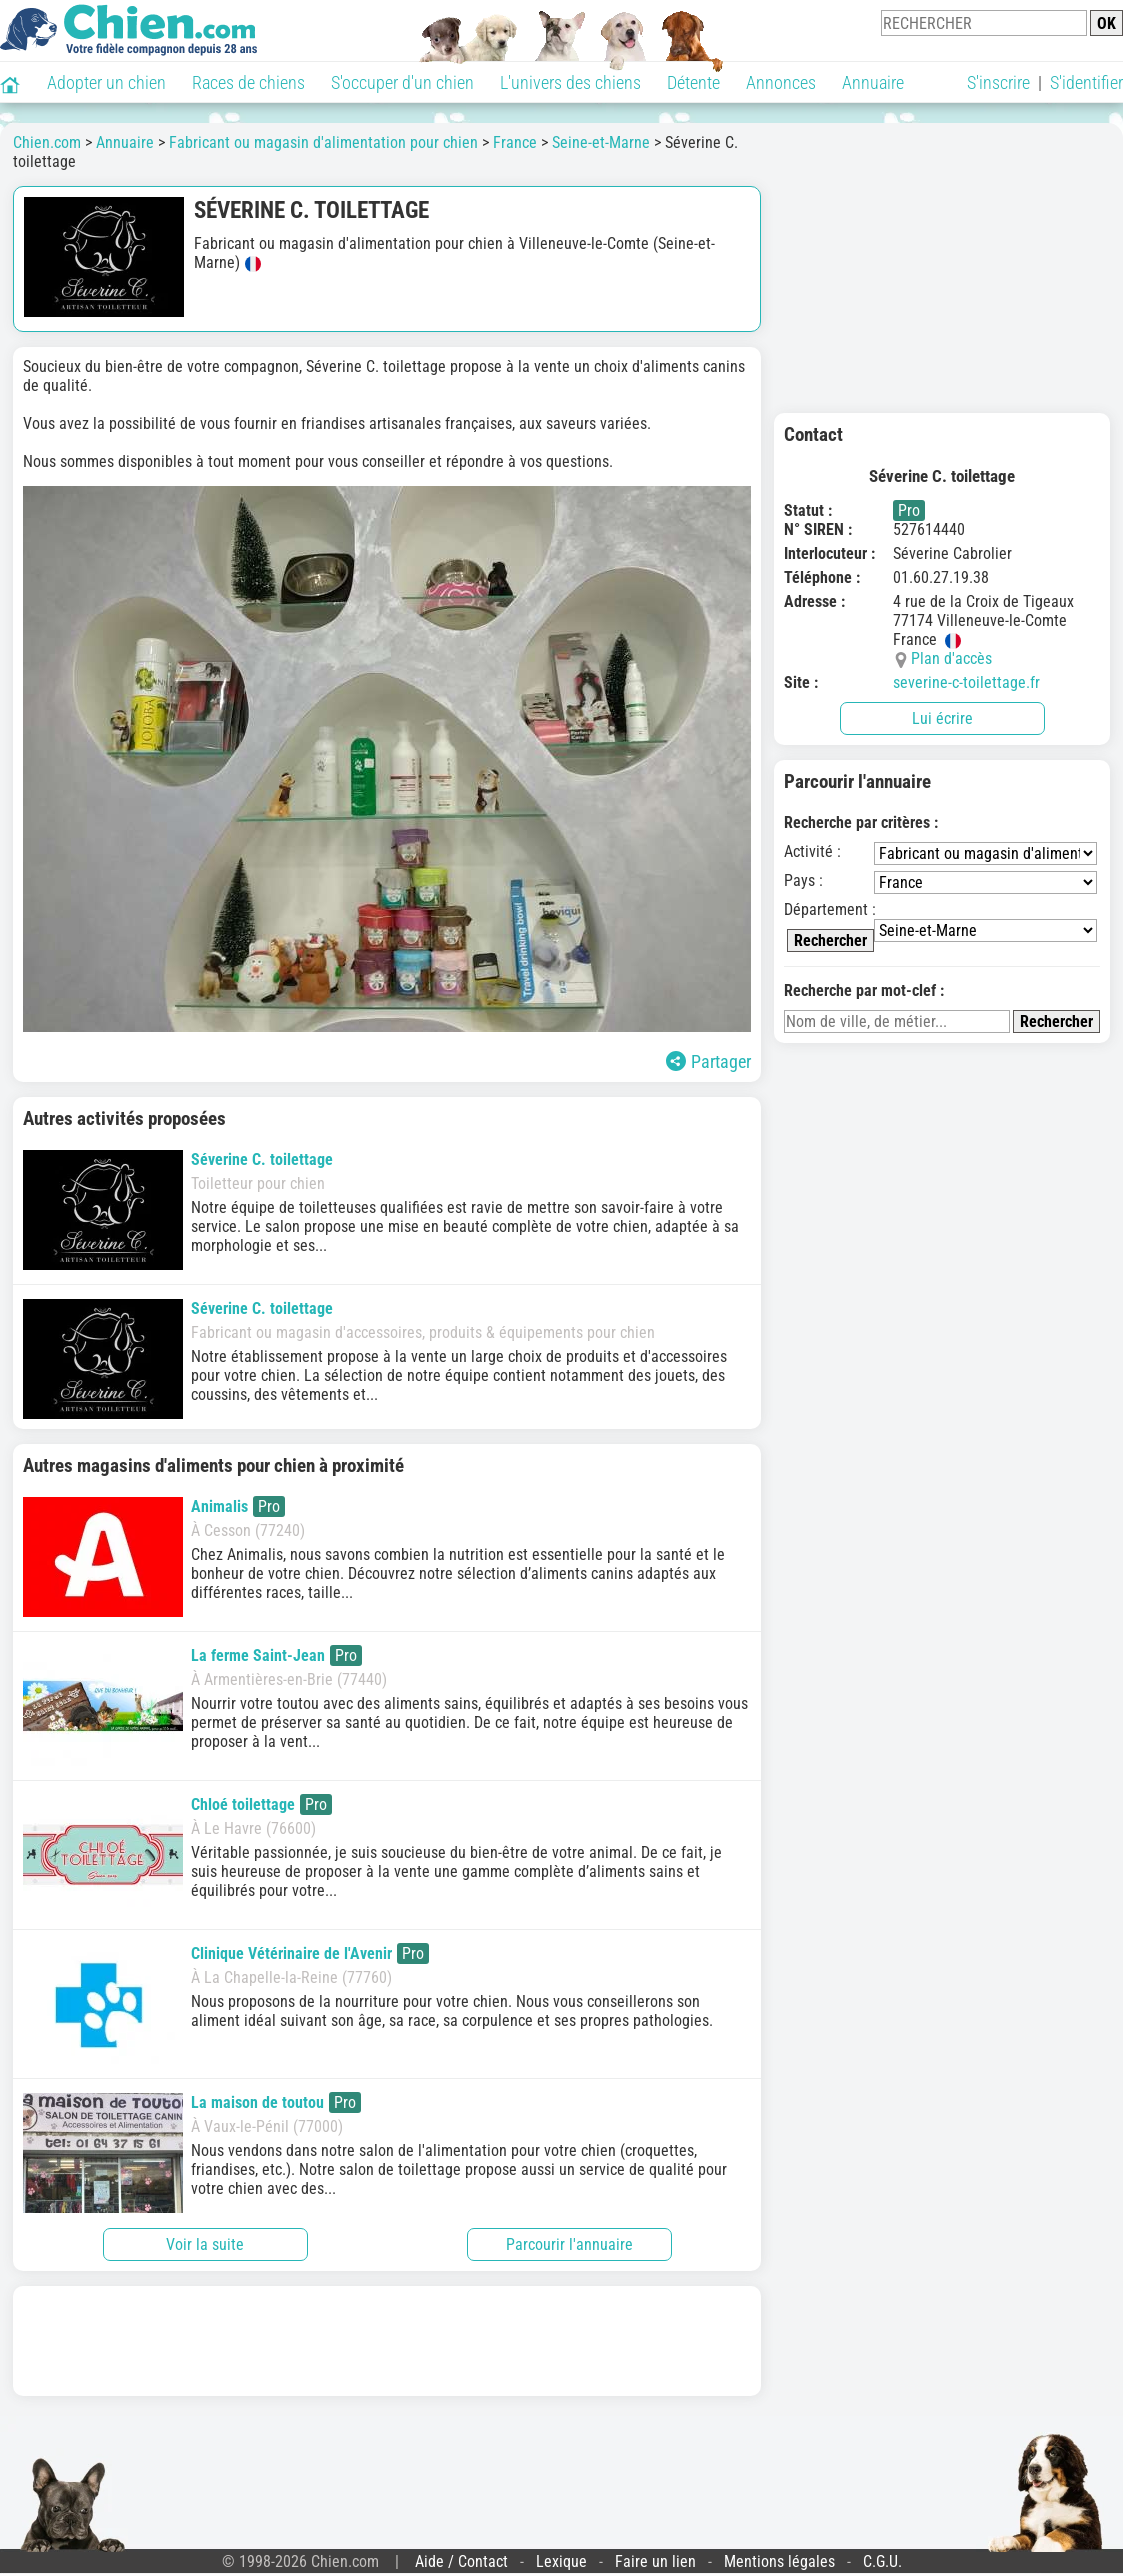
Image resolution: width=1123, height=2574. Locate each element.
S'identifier (1086, 82)
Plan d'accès (951, 658)
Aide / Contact (461, 2561)
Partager (708, 1061)
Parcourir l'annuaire (569, 2244)
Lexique (561, 2561)
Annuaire (873, 82)
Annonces (781, 82)
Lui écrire (942, 718)
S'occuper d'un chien (402, 82)
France (515, 142)
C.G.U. (882, 2561)
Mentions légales (779, 2561)
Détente (693, 82)
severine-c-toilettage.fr (966, 682)
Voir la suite (205, 2244)
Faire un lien (655, 2561)
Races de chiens (248, 82)
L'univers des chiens (570, 82)
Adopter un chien (106, 82)
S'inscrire (998, 82)
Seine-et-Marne (601, 142)
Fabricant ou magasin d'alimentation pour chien (323, 142)
